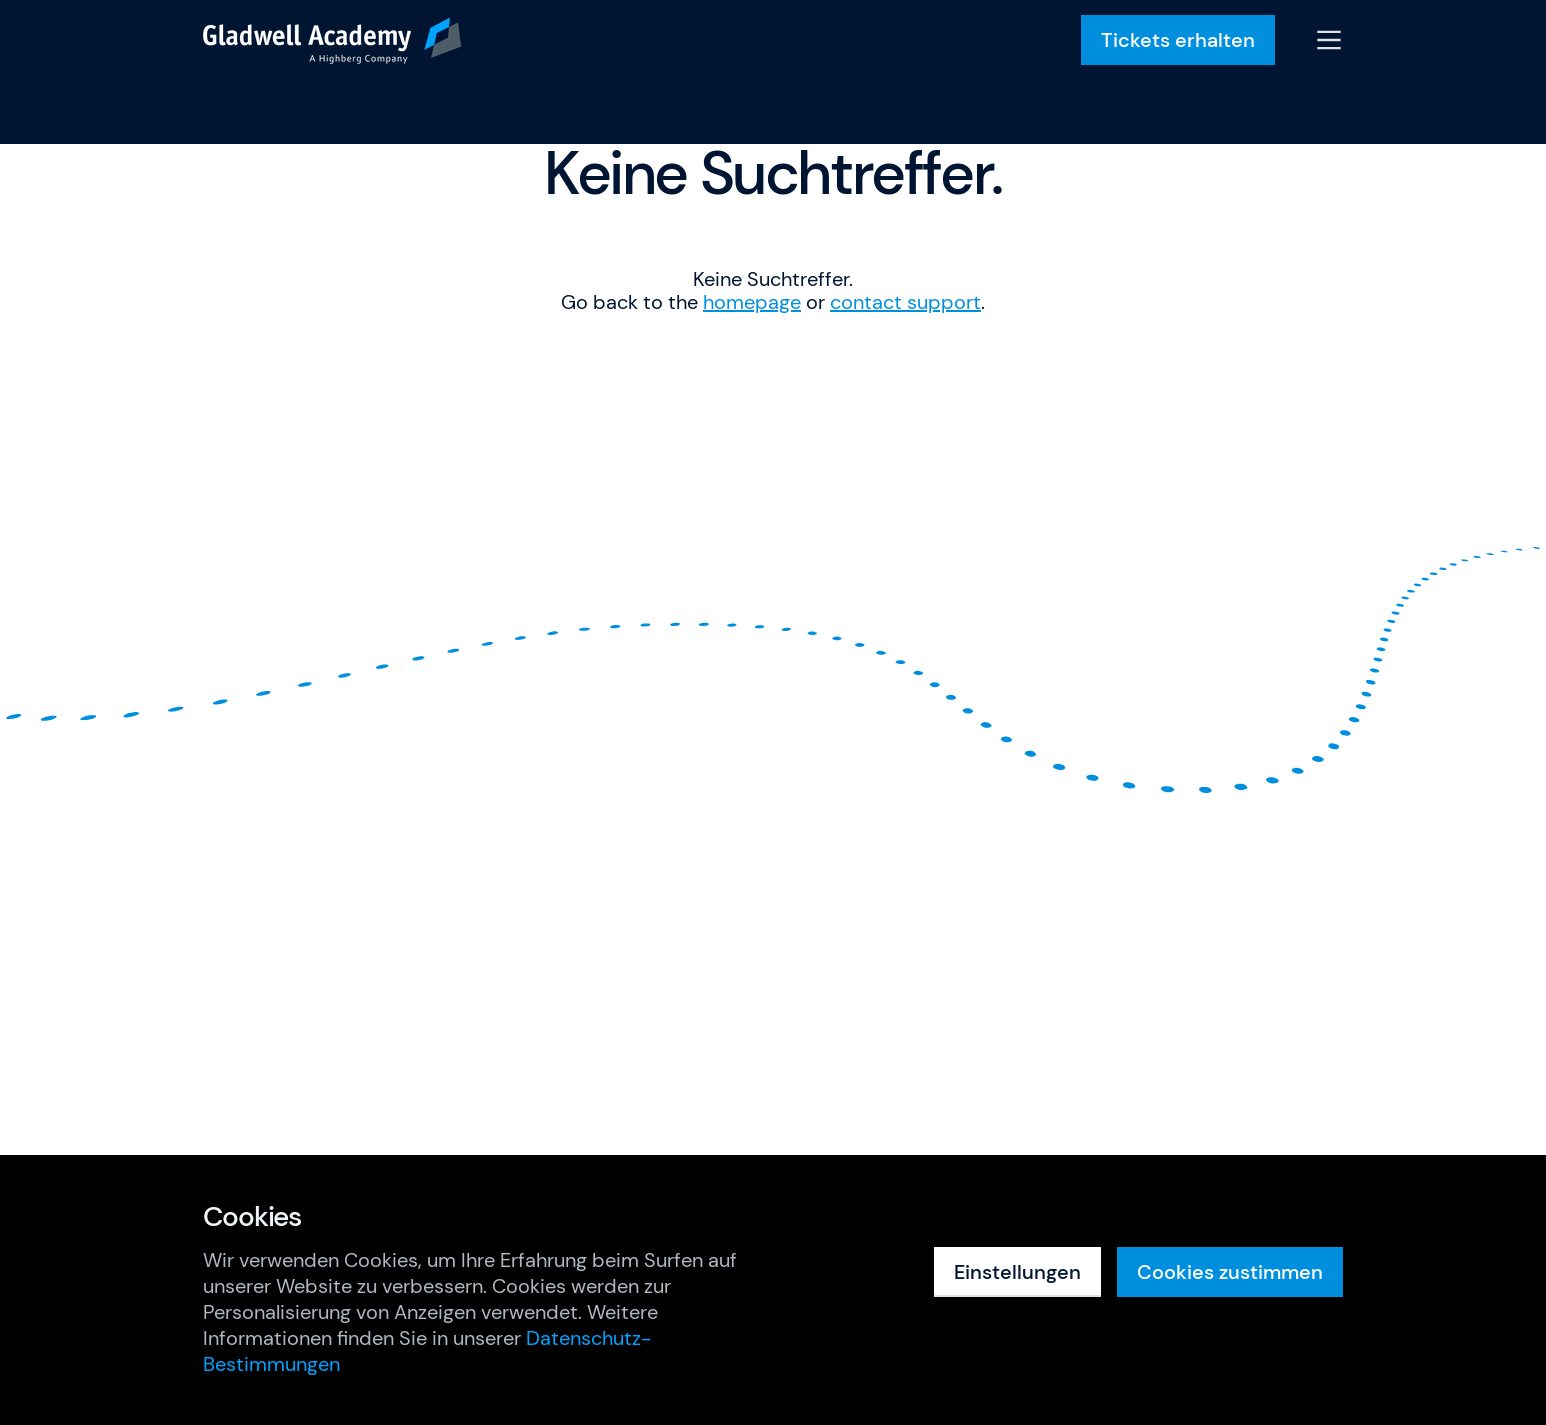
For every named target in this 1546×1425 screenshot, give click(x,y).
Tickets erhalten (1178, 40)
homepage (752, 302)
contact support (905, 302)
